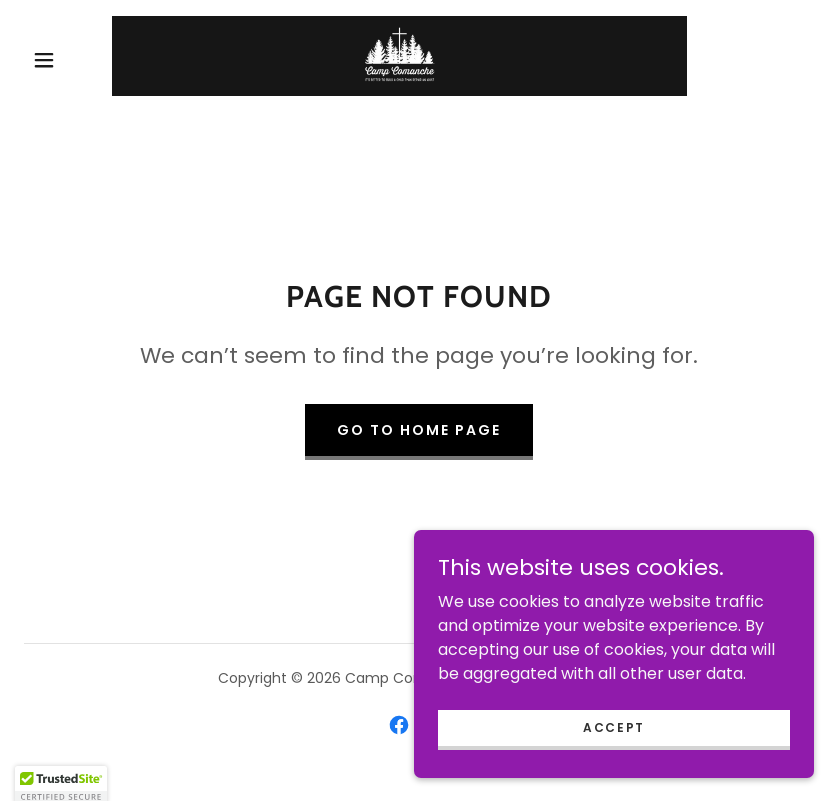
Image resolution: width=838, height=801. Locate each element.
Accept (614, 726)
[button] (44, 60)
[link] (399, 56)
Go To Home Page (419, 430)
